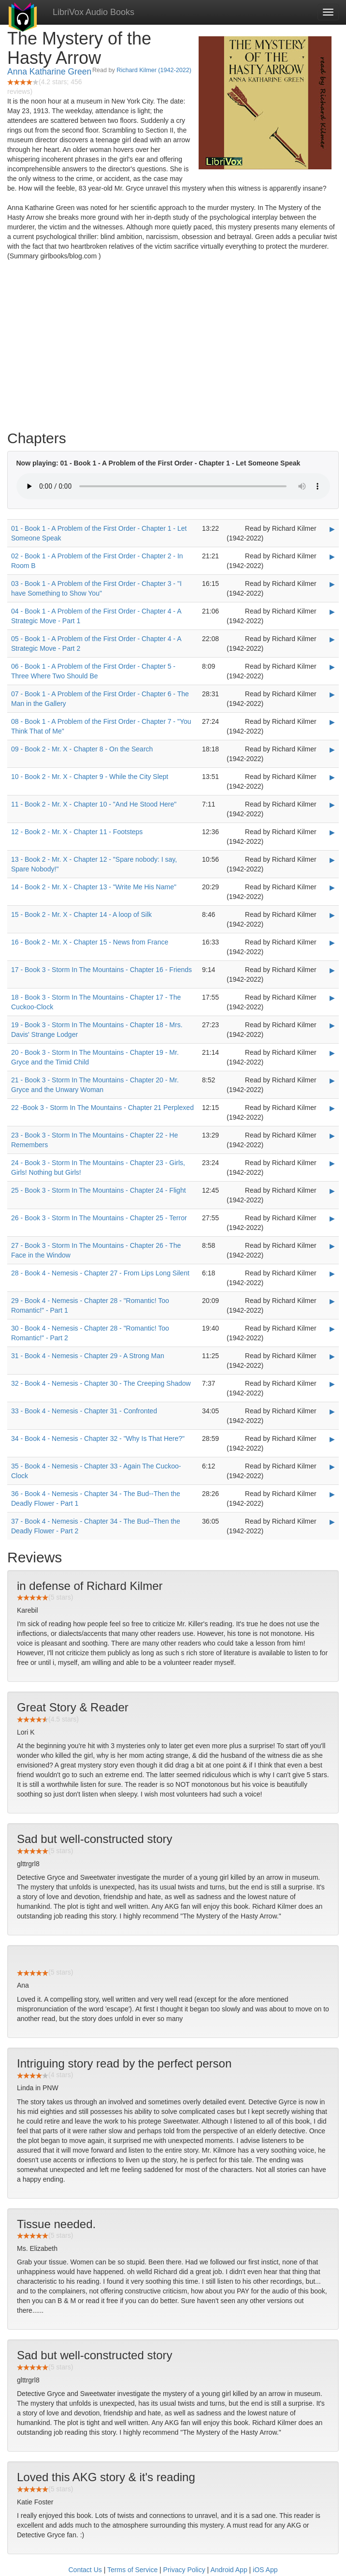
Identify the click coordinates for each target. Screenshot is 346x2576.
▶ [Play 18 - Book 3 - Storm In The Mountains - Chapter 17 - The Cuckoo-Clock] (332, 997)
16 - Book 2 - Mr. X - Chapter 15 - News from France (89, 942)
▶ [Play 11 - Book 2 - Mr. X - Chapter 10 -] (332, 804)
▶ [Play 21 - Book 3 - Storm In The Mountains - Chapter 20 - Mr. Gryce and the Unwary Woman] (332, 1080)
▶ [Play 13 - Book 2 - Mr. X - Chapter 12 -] (332, 859)
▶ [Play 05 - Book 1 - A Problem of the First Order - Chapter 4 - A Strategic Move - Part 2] (332, 639)
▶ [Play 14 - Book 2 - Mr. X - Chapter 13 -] (332, 887)
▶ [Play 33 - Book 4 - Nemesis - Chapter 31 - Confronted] (332, 1411)
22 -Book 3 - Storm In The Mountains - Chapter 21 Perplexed (102, 1107)
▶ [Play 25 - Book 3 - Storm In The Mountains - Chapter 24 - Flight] (332, 1190)
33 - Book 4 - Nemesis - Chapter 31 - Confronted (84, 1411)
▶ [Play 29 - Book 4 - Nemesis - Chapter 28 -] (332, 1301)
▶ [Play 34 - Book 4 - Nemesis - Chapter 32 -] (332, 1439)
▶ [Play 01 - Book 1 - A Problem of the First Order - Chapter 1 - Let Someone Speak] (332, 528)
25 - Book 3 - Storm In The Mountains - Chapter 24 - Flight (98, 1190)
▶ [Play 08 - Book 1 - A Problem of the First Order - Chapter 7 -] (332, 722)
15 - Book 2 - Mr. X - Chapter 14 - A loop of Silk (81, 914)
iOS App (265, 2570)
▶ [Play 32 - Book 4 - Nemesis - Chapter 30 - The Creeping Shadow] (332, 1383)
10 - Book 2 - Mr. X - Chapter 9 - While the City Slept (89, 776)
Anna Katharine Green (49, 71)
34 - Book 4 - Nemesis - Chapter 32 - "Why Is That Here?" (98, 1438)
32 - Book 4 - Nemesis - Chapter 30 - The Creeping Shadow (101, 1383)
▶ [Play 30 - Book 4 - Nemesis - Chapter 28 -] (332, 1328)
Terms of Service (132, 2570)
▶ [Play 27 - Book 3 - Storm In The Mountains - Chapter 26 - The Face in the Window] (332, 1246)
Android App (228, 2570)
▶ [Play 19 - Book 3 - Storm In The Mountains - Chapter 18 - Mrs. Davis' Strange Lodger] (332, 1025)
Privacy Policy (184, 2570)
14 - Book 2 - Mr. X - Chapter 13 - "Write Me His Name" (93, 887)
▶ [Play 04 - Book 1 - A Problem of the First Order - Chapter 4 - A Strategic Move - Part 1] (332, 611)
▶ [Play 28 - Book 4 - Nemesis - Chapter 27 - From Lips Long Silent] (332, 1273)
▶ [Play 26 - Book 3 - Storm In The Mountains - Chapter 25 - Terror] (332, 1218)
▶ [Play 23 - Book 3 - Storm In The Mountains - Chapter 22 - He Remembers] (332, 1135)
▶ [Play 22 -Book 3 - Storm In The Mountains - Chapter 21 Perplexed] (332, 1108)
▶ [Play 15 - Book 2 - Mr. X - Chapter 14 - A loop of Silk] (332, 915)
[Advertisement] (173, 348)
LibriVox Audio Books (93, 12)
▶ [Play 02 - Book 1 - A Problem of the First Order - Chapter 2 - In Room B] (332, 556)
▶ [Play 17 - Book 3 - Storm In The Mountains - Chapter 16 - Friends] (332, 970)
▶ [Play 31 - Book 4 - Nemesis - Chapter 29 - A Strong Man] (332, 1356)
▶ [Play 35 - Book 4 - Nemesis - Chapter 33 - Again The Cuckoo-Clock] (332, 1466)
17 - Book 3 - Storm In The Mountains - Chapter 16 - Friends (101, 969)
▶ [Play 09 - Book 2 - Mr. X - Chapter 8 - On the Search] (332, 749)
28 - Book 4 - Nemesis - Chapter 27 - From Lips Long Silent (100, 1273)
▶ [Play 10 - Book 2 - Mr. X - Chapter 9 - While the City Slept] (332, 777)
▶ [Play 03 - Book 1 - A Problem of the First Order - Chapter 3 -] (332, 584)
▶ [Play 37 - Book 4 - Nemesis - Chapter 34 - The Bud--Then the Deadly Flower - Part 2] (332, 1521)
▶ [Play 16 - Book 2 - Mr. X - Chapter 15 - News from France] (332, 942)
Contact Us (85, 2570)
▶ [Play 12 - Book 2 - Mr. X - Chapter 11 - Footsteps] (332, 832)
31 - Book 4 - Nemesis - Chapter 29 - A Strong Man (87, 1356)
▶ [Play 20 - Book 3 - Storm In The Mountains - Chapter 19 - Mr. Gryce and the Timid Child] (332, 1052)
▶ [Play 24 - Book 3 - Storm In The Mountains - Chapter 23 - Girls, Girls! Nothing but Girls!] (332, 1163)
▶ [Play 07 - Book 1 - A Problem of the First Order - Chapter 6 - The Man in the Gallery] (332, 694)
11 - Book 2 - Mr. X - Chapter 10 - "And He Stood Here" (93, 804)
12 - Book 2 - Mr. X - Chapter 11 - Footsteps (77, 832)
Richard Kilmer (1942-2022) (153, 70)
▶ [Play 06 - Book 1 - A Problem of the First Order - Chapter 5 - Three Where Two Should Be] (332, 666)
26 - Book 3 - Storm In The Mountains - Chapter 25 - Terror (99, 1218)
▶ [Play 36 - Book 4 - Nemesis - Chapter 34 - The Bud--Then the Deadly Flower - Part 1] (332, 1494)
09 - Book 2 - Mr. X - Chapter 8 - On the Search (82, 749)
